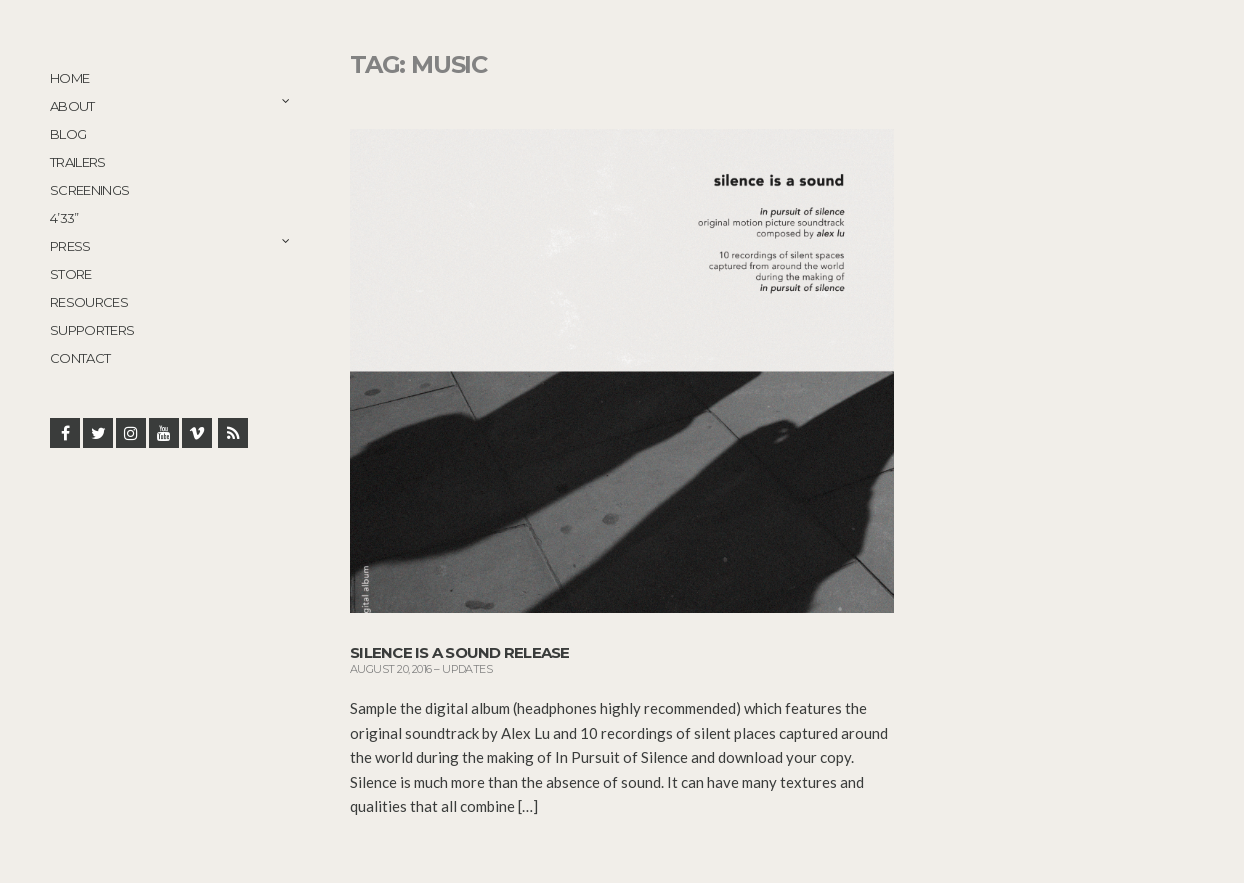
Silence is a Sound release (460, 652)
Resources (89, 302)
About (72, 106)
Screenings (90, 190)
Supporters (92, 330)
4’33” (64, 218)
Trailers (78, 162)
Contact (80, 358)
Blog (68, 134)
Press (70, 246)
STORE (71, 274)
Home (69, 78)
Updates (467, 669)
